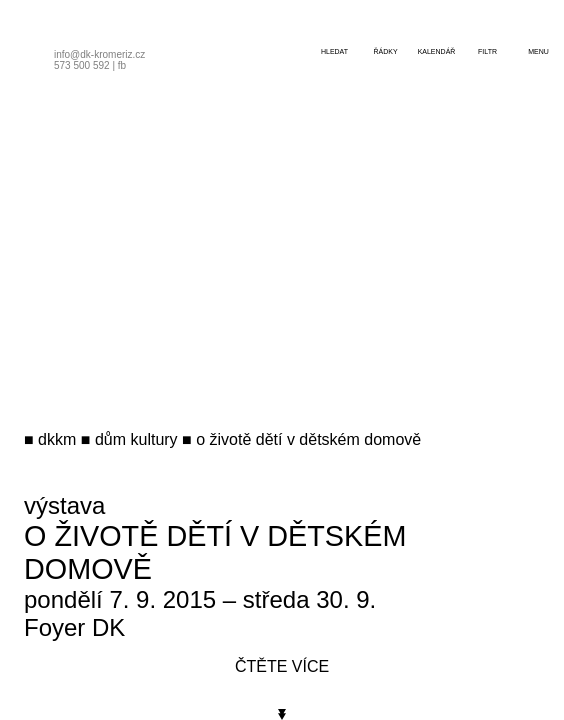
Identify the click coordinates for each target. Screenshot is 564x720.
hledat (334, 51)
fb (122, 65)
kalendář (437, 51)
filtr (487, 51)
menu (538, 51)
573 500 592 (82, 65)
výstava (64, 505)
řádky (385, 51)
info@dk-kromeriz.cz (99, 54)
